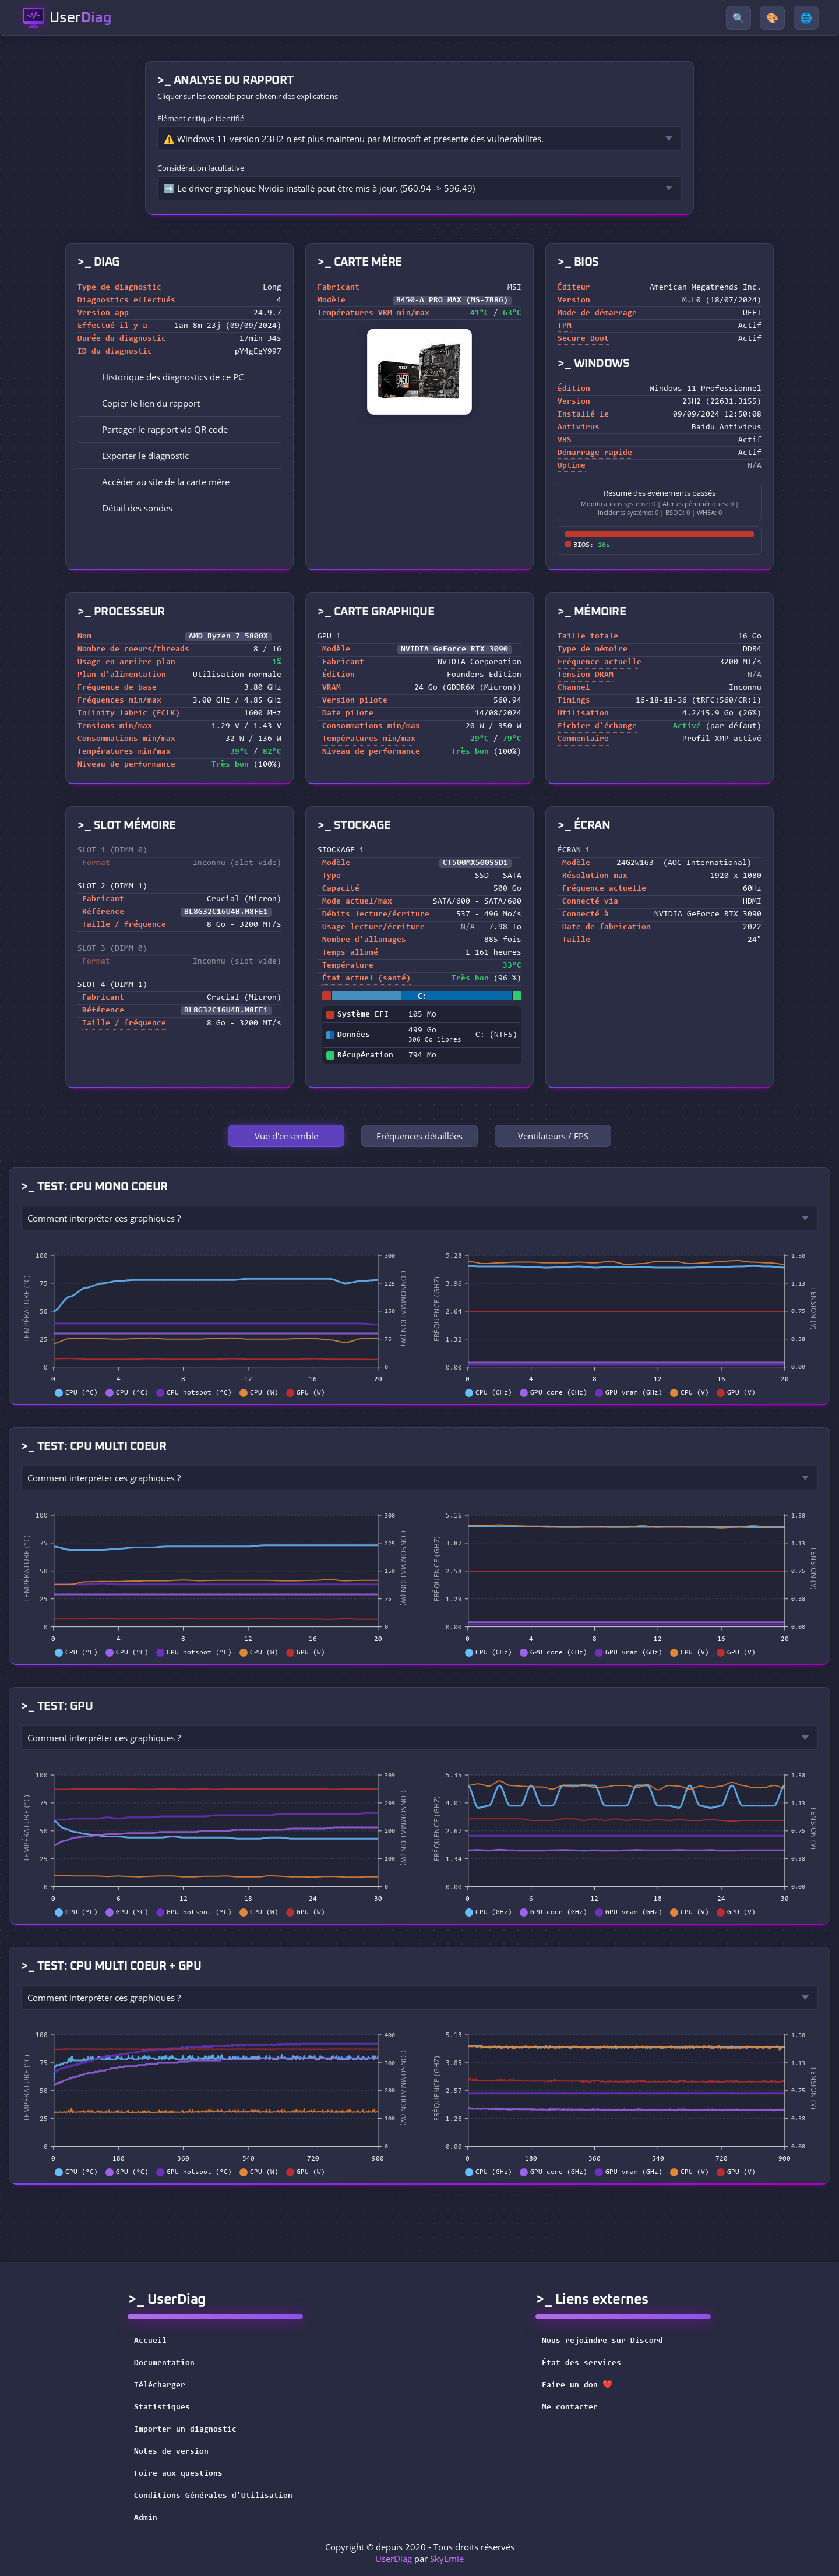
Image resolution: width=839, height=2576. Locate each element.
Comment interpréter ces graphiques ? (104, 1218)
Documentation (164, 2363)
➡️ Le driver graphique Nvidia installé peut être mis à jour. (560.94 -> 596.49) (319, 188)
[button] (179, 403)
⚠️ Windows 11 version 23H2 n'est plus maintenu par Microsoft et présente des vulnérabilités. (354, 138)
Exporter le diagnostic (137, 455)
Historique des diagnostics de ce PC (165, 377)
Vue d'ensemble (286, 1136)
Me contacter (577, 2407)
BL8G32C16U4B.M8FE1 (226, 912)
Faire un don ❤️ (585, 2385)
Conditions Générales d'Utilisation (213, 2496)
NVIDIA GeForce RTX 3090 (454, 649)
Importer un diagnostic (185, 2430)
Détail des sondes (129, 508)
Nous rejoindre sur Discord (610, 2341)
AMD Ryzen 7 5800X (228, 637)
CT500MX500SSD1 (475, 863)
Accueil (150, 2341)
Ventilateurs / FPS (553, 1136)
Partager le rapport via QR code (157, 429)
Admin (145, 2518)
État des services (589, 2363)
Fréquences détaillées (419, 1136)
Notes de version (171, 2452)
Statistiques (162, 2408)
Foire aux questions (178, 2474)
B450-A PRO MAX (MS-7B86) (452, 301)
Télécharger (159, 2385)
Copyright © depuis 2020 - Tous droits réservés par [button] (419, 2552)
